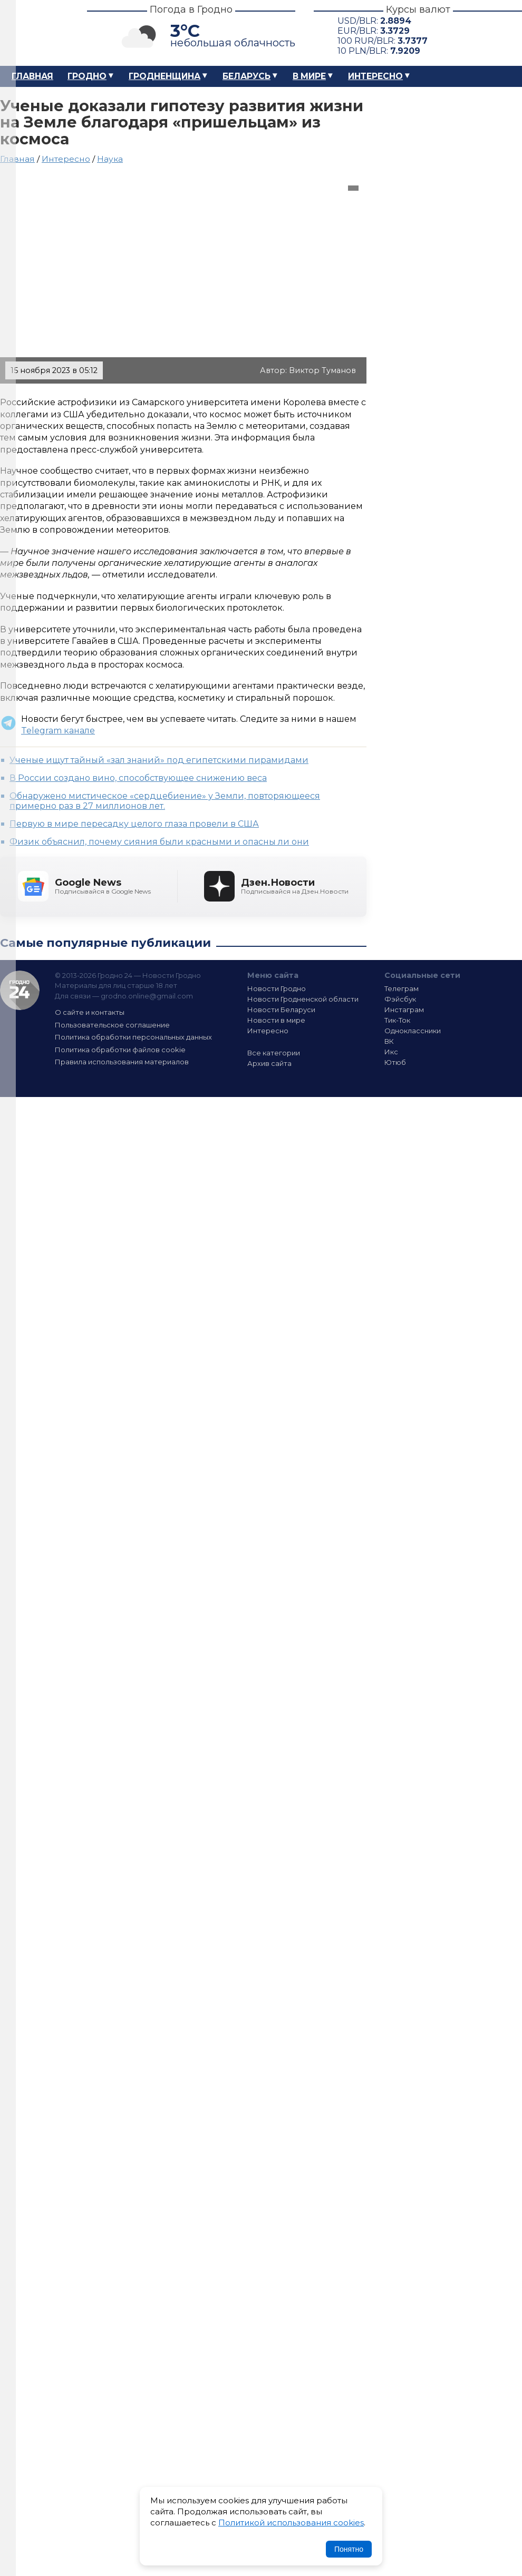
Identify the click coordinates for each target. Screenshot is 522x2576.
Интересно (375, 76)
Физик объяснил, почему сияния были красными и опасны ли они (159, 842)
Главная (32, 76)
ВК (389, 1041)
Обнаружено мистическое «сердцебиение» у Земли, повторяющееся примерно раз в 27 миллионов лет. (164, 801)
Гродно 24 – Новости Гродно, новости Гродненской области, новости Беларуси (34, 33)
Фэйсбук (400, 999)
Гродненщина (164, 76)
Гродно (87, 76)
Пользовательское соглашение (112, 1025)
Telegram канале (58, 731)
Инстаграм (404, 1009)
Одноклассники (412, 1030)
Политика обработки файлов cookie (120, 1049)
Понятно (348, 2549)
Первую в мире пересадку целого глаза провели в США (134, 824)
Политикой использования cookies (291, 2523)
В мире (309, 76)
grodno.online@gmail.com (147, 996)
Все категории (273, 1053)
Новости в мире (276, 1020)
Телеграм (401, 988)
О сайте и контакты (89, 1012)
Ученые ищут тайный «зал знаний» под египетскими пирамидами (158, 760)
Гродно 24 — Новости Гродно (20, 990)
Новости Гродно (276, 988)
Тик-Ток (397, 1020)
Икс (391, 1051)
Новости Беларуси (281, 1009)
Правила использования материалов (122, 1061)
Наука (110, 159)
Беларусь (246, 76)
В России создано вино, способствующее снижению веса (138, 778)
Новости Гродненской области (303, 999)
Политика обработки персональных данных (133, 1037)
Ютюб (395, 1062)
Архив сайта (269, 1063)
